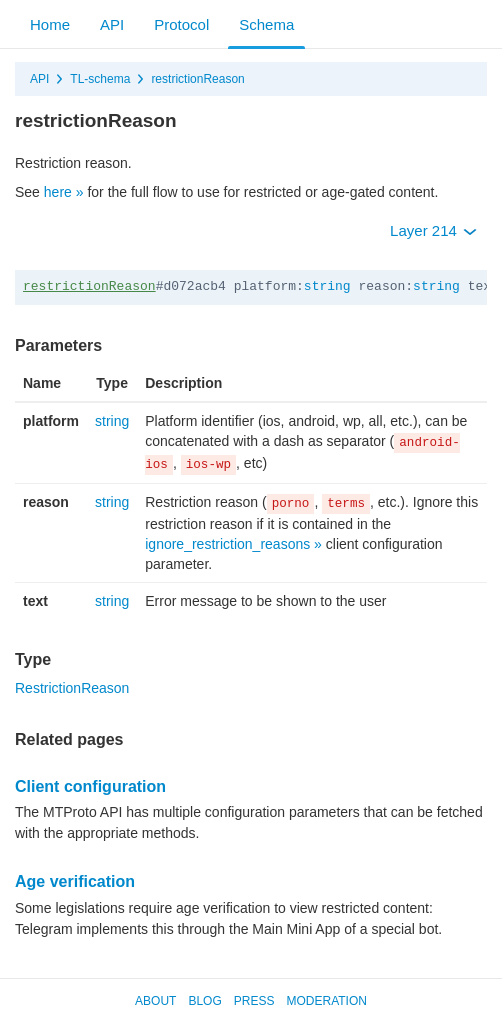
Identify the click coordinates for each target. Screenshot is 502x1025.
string (327, 286)
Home (50, 24)
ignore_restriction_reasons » (233, 544)
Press (254, 1001)
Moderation (326, 1001)
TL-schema (100, 79)
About (155, 1001)
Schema (266, 24)
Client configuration (90, 786)
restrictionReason (197, 79)
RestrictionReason (72, 688)
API (112, 24)
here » (64, 192)
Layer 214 (433, 230)
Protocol (181, 24)
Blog (204, 1001)
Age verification (75, 881)
